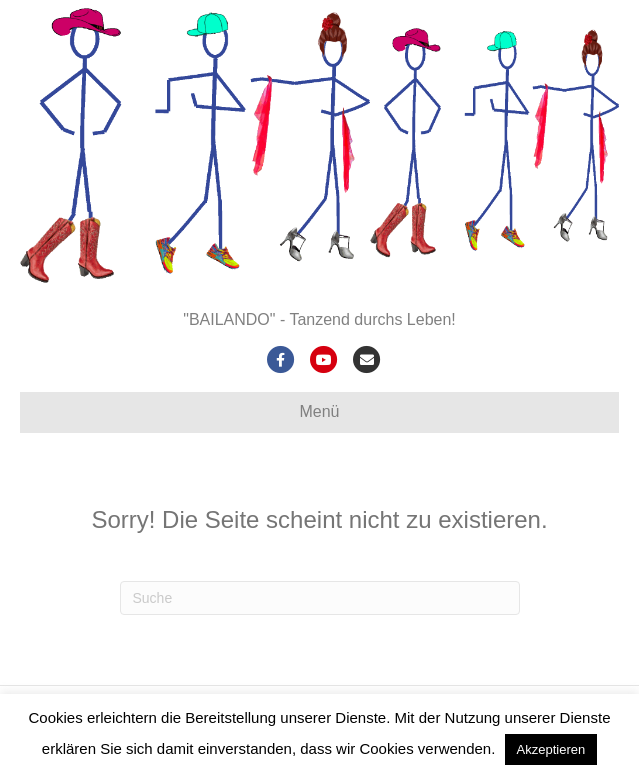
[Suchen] (320, 598)
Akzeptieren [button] (551, 749)
